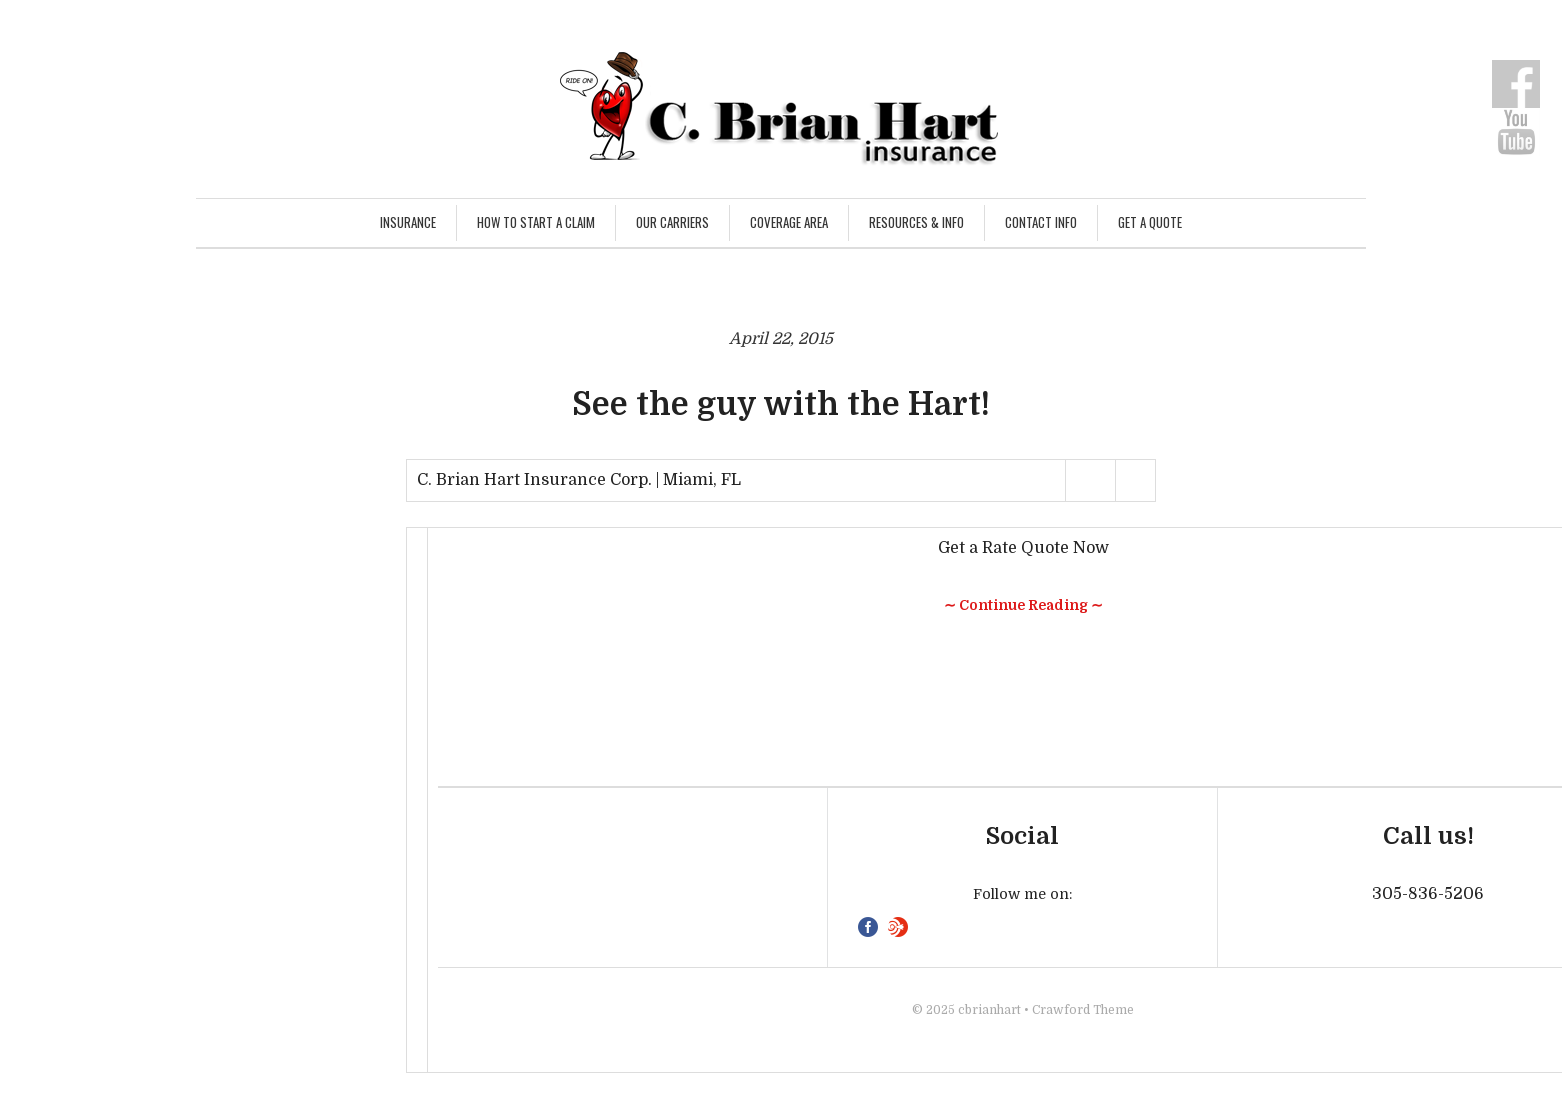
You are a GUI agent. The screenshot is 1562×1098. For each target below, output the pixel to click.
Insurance (408, 222)
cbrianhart (989, 1010)
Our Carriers (672, 222)
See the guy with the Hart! (781, 404)
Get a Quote (1150, 222)
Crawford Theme (1083, 1010)
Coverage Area (789, 222)
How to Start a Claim (536, 222)
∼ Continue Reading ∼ (1023, 605)
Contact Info (1041, 222)
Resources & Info (916, 222)
